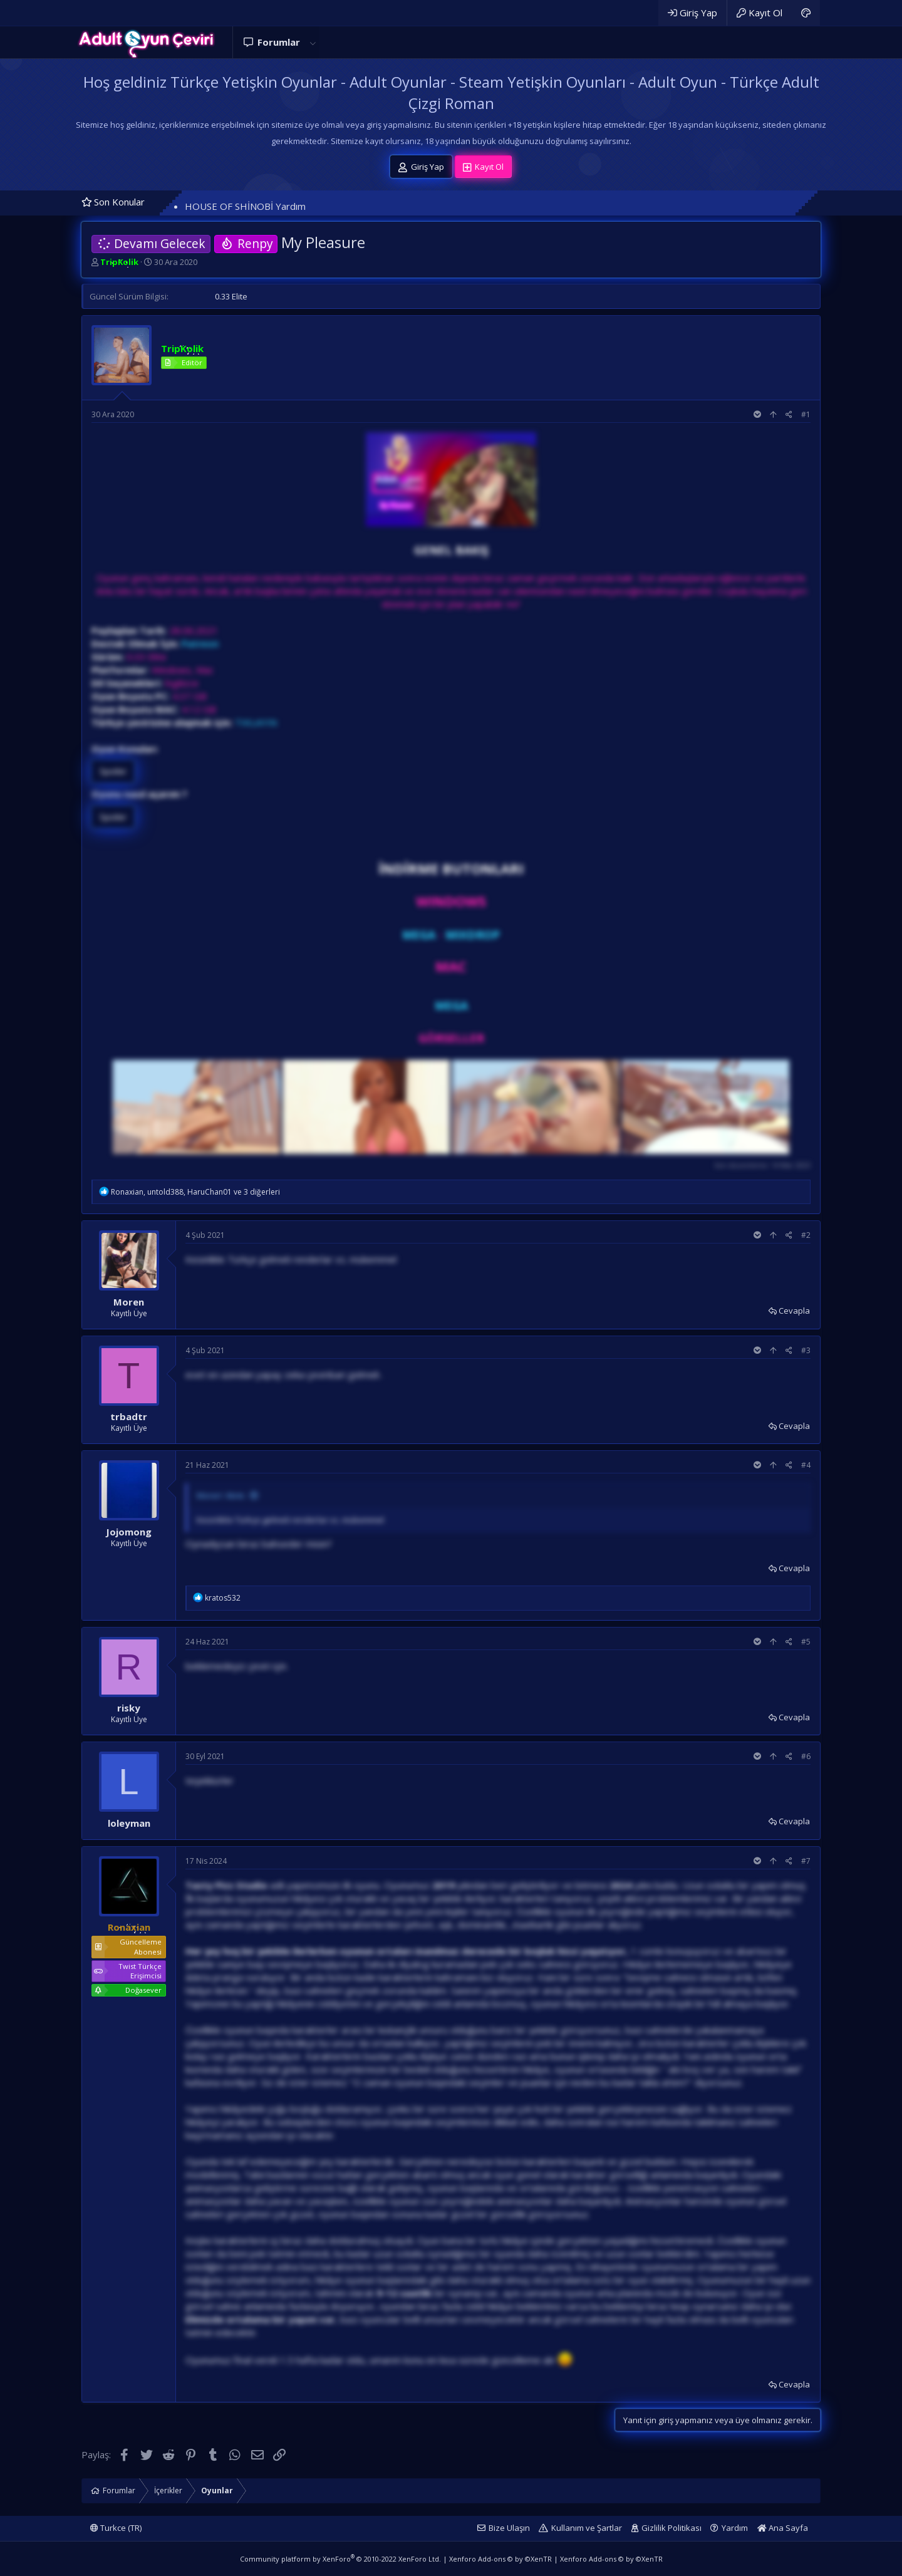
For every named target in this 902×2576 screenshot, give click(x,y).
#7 (806, 1861)
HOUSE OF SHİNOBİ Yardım (245, 206)
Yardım (735, 2527)
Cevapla (794, 1310)
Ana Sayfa (782, 2527)
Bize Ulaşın (509, 2527)
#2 (806, 1235)
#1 (806, 414)
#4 (806, 1465)
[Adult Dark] (806, 13)
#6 (806, 1756)
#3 (806, 1350)
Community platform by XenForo (340, 2558)
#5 (806, 1641)
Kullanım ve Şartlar (586, 2527)
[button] (312, 42)
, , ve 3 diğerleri (195, 1192)
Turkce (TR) (116, 2527)
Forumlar (278, 42)
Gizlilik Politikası (671, 2527)
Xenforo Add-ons (500, 2558)
